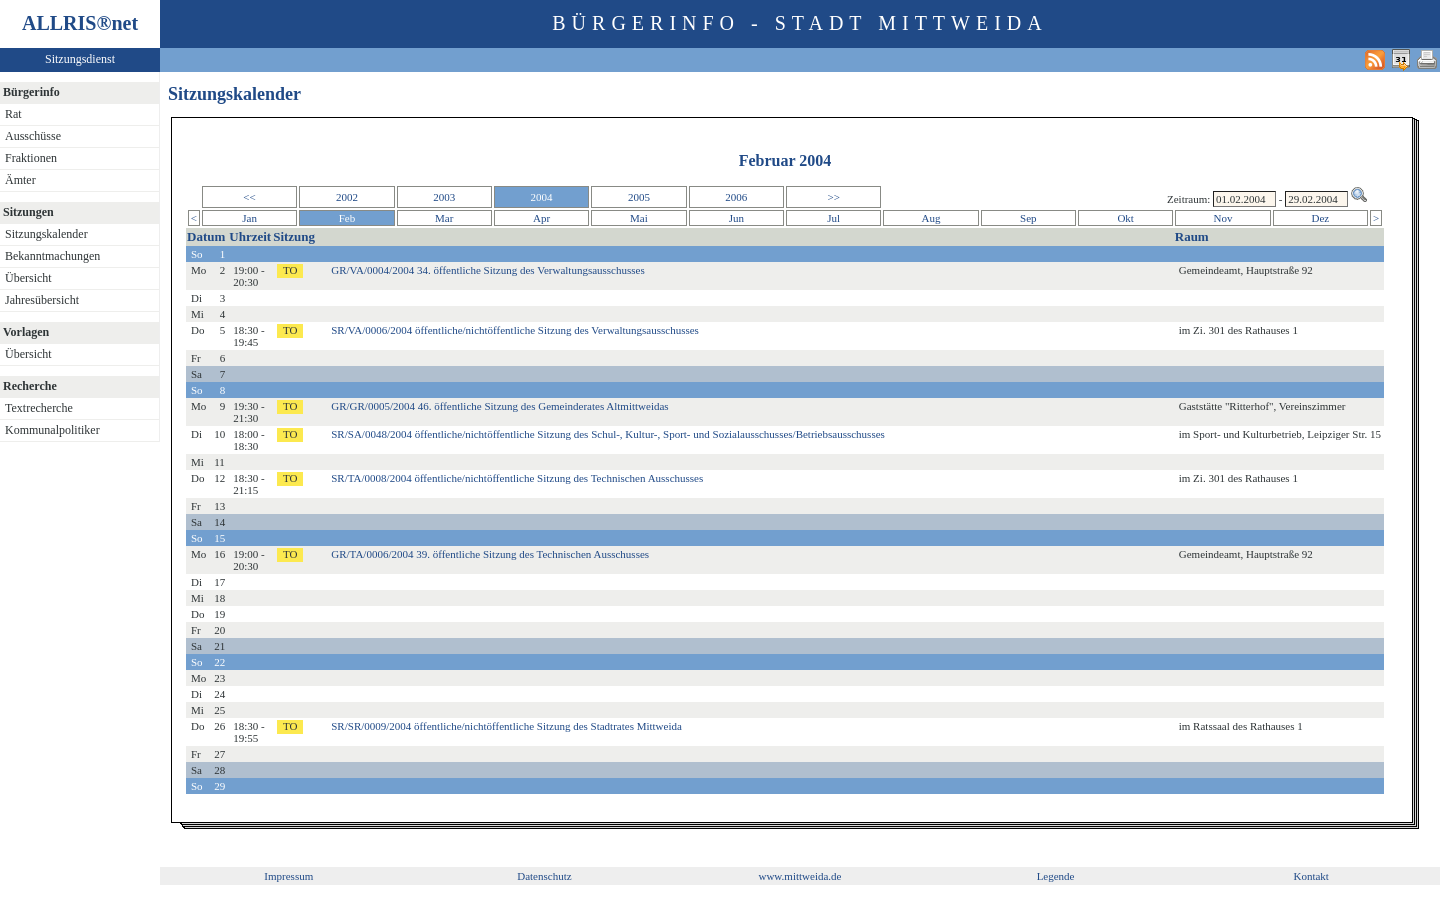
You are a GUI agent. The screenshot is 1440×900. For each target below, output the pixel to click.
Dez (1321, 218)
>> (833, 197)
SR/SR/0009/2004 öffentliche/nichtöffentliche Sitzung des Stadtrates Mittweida (506, 726)
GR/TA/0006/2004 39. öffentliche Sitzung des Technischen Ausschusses (490, 554)
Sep (1028, 218)
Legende (1056, 876)
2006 (736, 197)
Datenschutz (544, 876)
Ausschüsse (33, 136)
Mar (444, 218)
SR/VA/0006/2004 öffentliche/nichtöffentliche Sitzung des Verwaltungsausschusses (515, 330)
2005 (639, 197)
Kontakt (1310, 876)
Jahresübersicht (42, 300)
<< (249, 197)
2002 (347, 197)
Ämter (20, 180)
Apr (541, 218)
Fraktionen (31, 158)
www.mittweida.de (799, 876)
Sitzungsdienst (80, 59)
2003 (444, 197)
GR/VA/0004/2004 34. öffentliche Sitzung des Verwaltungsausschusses (487, 270)
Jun (736, 218)
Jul (833, 218)
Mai (639, 218)
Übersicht (28, 278)
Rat (13, 114)
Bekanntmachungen (52, 256)
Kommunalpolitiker (52, 430)
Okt (1125, 218)
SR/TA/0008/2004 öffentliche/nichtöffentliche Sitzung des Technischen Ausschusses (517, 478)
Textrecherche (39, 408)
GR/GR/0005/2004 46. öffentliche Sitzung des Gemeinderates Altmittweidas (499, 406)
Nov (1223, 218)
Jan (249, 218)
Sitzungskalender (46, 234)
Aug (931, 218)
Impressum (288, 876)
